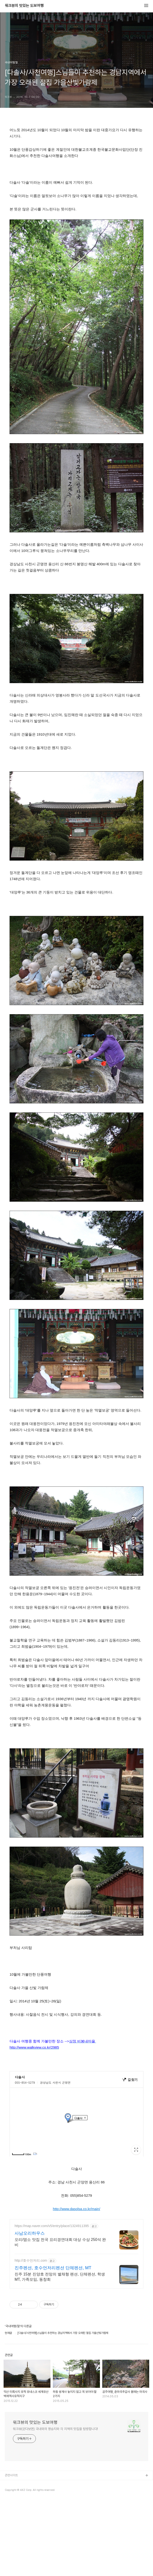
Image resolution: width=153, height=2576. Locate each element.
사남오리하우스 (30, 2233)
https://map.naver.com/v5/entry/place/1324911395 (52, 2226)
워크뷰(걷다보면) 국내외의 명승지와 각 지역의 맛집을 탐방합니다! (55, 2429)
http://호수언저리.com (31, 2260)
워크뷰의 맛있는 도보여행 (24, 6)
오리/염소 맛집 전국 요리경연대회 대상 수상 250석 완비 (60, 2242)
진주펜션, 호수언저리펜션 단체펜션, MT (53, 2267)
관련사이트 (11, 2475)
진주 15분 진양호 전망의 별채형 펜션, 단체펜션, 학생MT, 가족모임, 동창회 (60, 2276)
